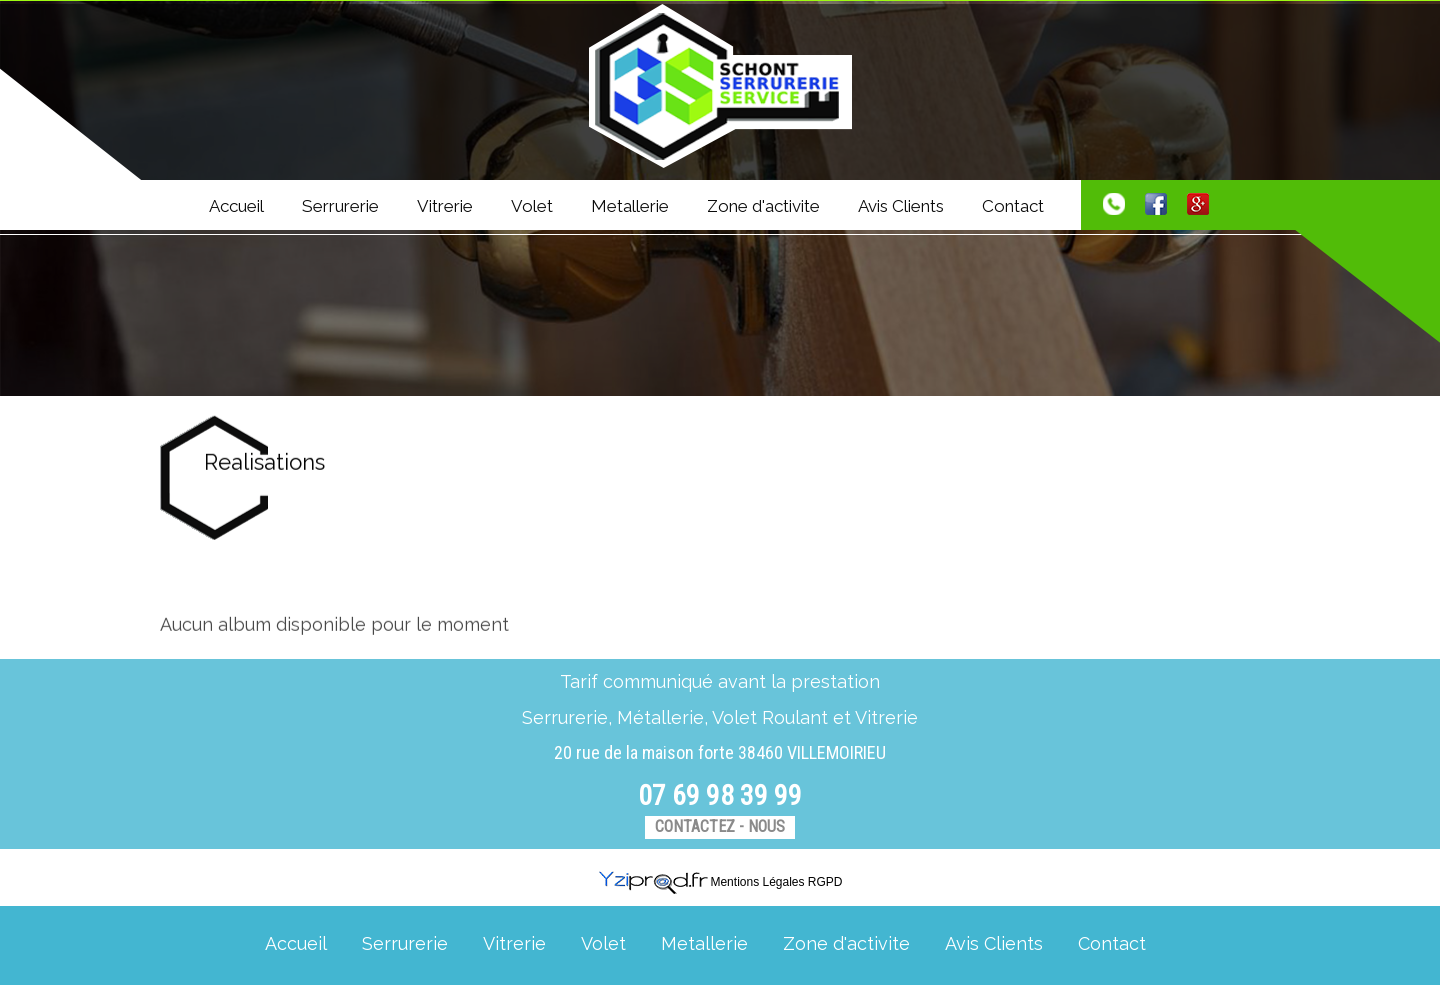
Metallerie (630, 206)
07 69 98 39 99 (720, 795)
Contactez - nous (720, 826)
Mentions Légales (757, 882)
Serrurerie (340, 206)
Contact (1013, 206)
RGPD (825, 882)
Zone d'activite (763, 206)
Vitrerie (445, 206)
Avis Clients (901, 206)
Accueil (236, 206)
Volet (532, 206)
